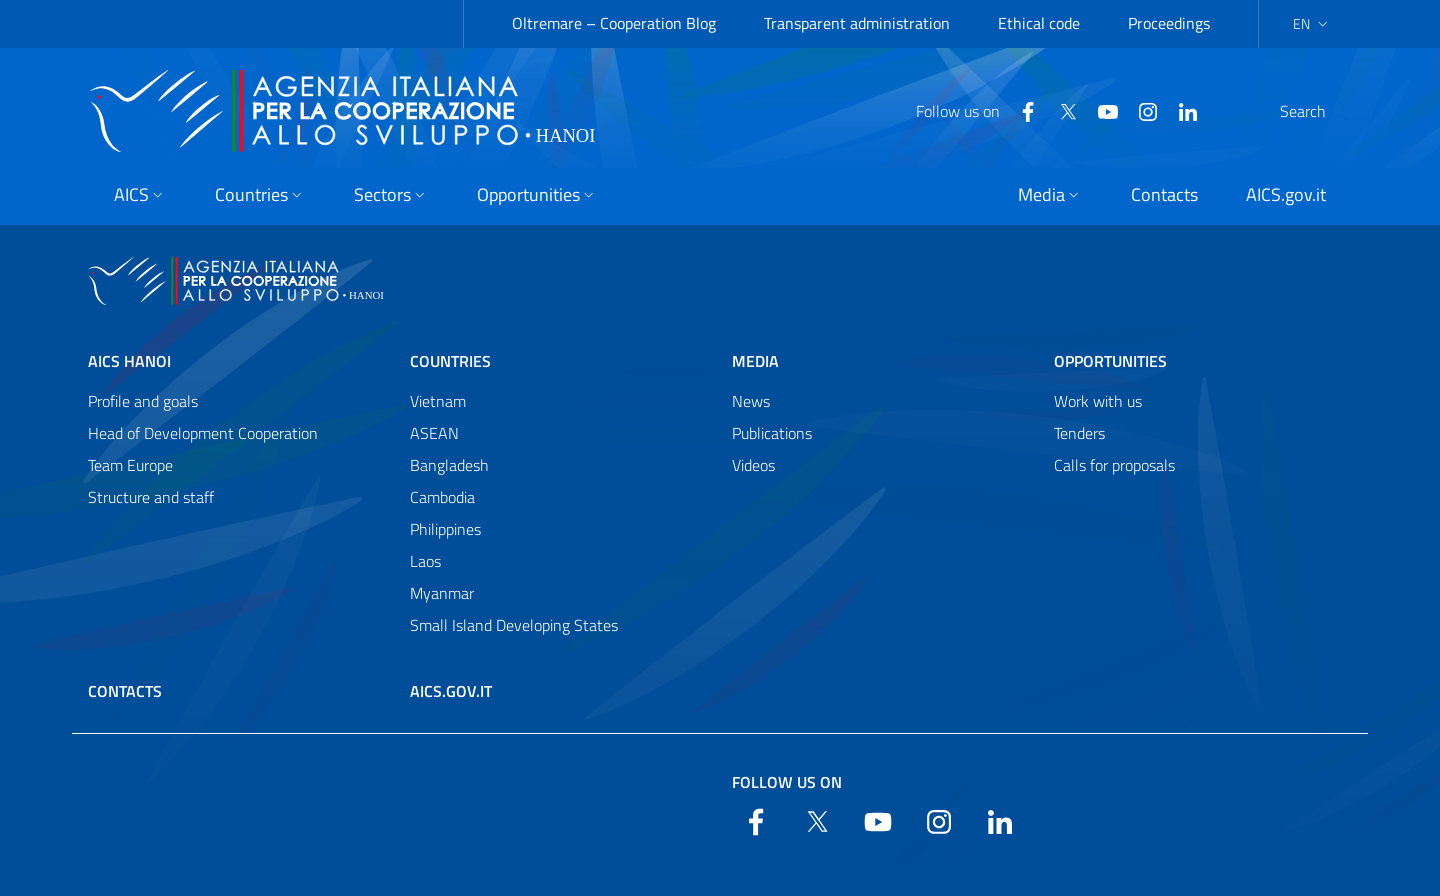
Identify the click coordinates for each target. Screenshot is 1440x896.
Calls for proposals (1114, 465)
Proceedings (1169, 23)
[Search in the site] (1326, 111)
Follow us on (787, 782)
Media (755, 361)
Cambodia (442, 497)
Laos (425, 561)
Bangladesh (449, 465)
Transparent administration (857, 23)
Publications (772, 433)
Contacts (125, 691)
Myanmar (442, 593)
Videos (753, 465)
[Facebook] (980, 110)
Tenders (1079, 433)
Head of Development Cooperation (203, 433)
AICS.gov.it (451, 691)
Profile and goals (143, 401)
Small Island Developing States (514, 625)
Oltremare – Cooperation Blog (614, 23)
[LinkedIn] (1140, 110)
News (751, 401)
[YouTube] (1060, 110)
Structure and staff (151, 497)
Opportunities (1110, 361)
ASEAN (434, 433)
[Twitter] (1020, 110)
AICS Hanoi (129, 361)
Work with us (1098, 401)
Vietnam (438, 401)
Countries (450, 361)
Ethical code (1039, 23)
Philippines (445, 529)
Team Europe (130, 465)
